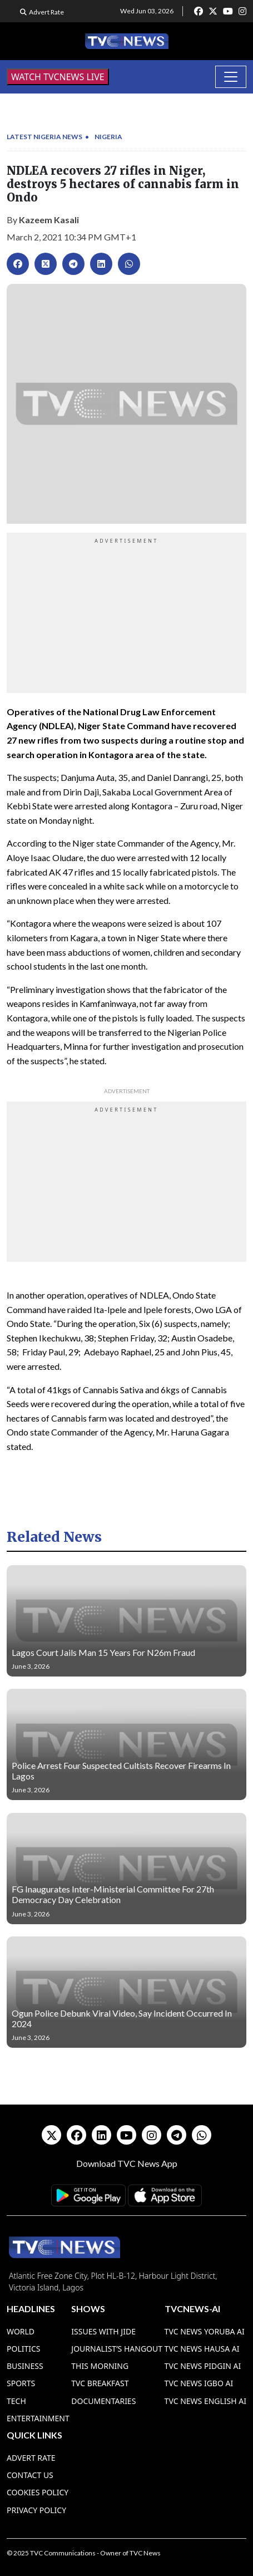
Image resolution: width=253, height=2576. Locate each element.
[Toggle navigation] (230, 77)
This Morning (99, 2366)
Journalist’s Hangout (116, 2348)
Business (25, 2366)
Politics (24, 2348)
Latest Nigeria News (44, 136)
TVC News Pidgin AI (203, 2366)
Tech (16, 2401)
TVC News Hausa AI (202, 2348)
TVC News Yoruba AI (205, 2331)
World (20, 2331)
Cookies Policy (37, 2492)
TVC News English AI (205, 2401)
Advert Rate (46, 12)
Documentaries (103, 2401)
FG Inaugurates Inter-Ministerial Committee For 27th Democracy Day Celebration (113, 1894)
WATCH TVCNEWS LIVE (58, 77)
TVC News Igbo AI (199, 2383)
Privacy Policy (36, 2510)
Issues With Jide (103, 2331)
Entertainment (38, 2418)
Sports (21, 2383)
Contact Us (30, 2475)
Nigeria (108, 136)
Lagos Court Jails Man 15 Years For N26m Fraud (103, 1652)
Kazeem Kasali (49, 219)
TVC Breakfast (99, 2383)
